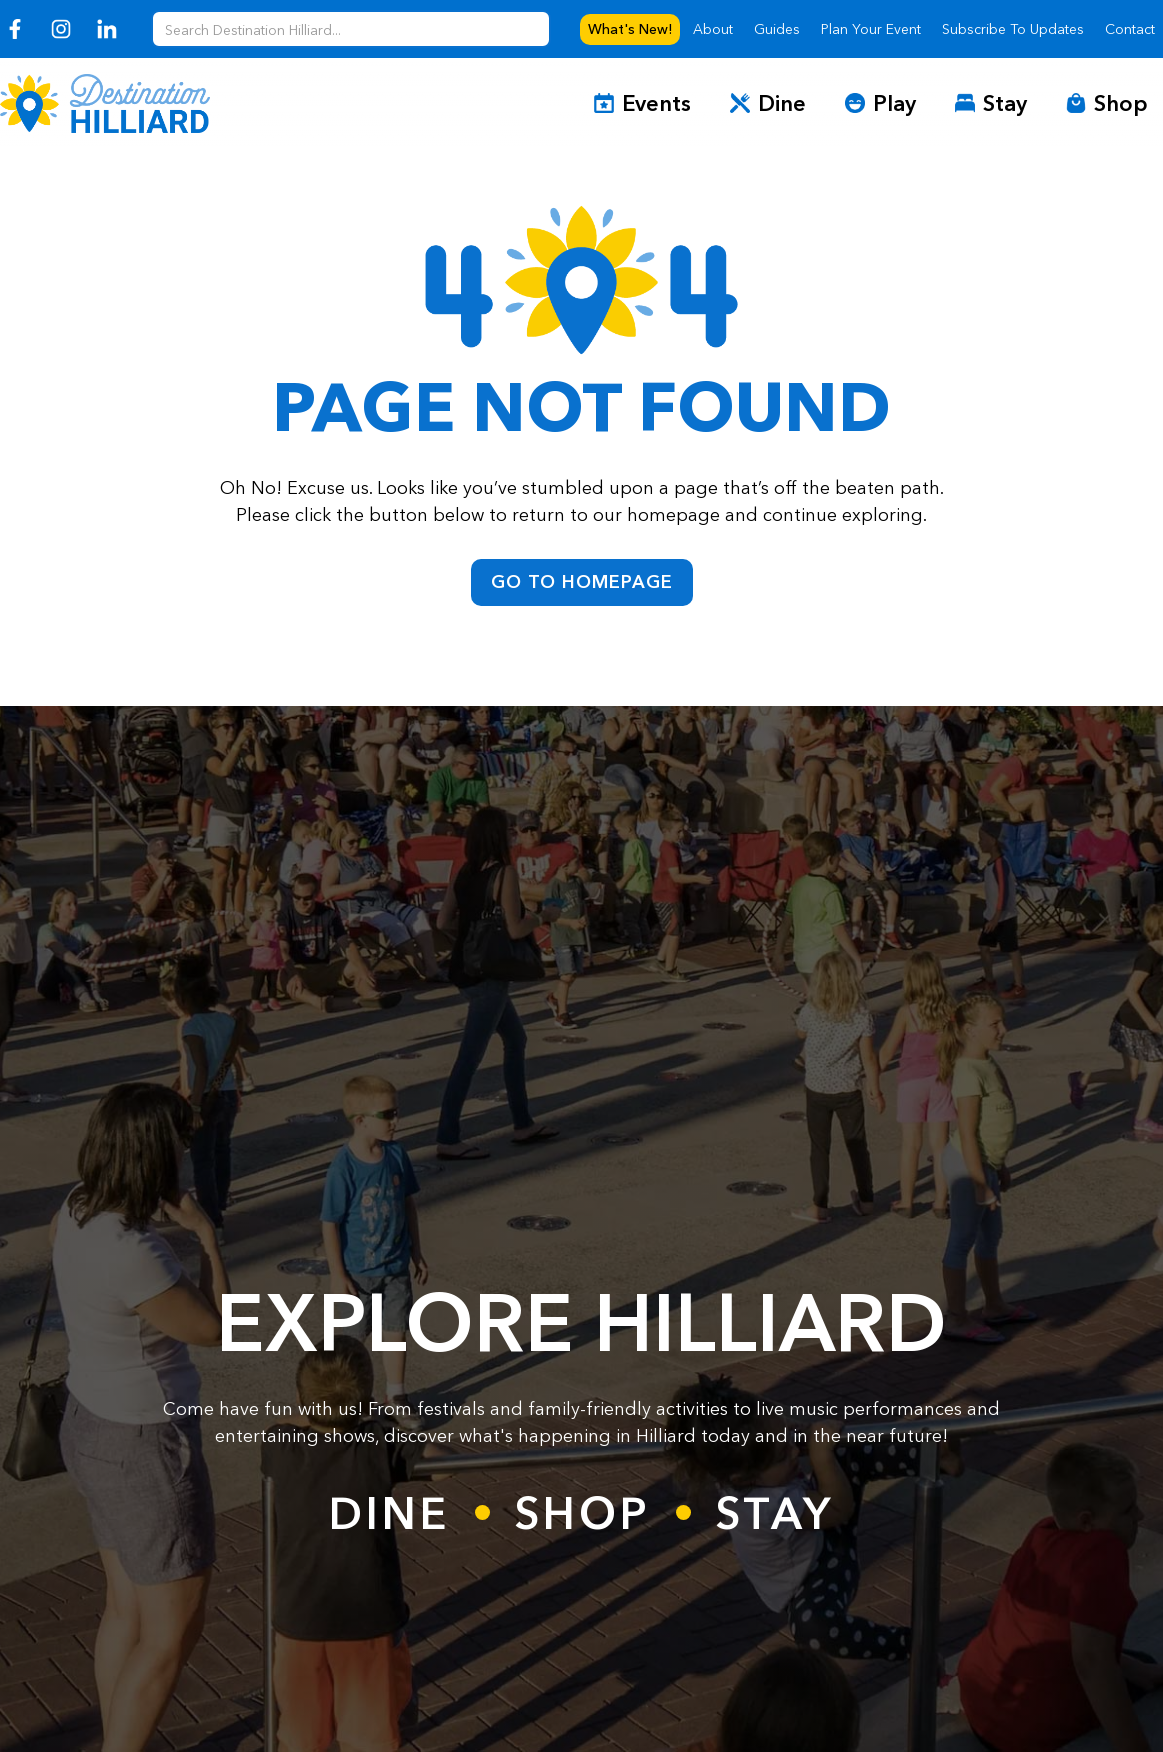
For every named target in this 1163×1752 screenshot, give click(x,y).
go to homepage (582, 582)
